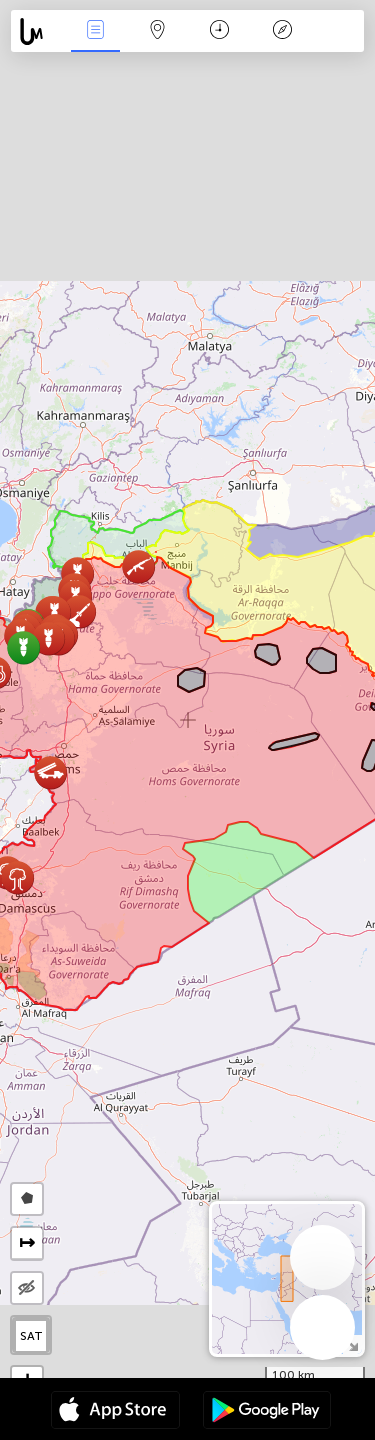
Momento (219, 31)
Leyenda (282, 31)
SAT (31, 1336)
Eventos (95, 31)
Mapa (158, 31)
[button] (79, 611)
